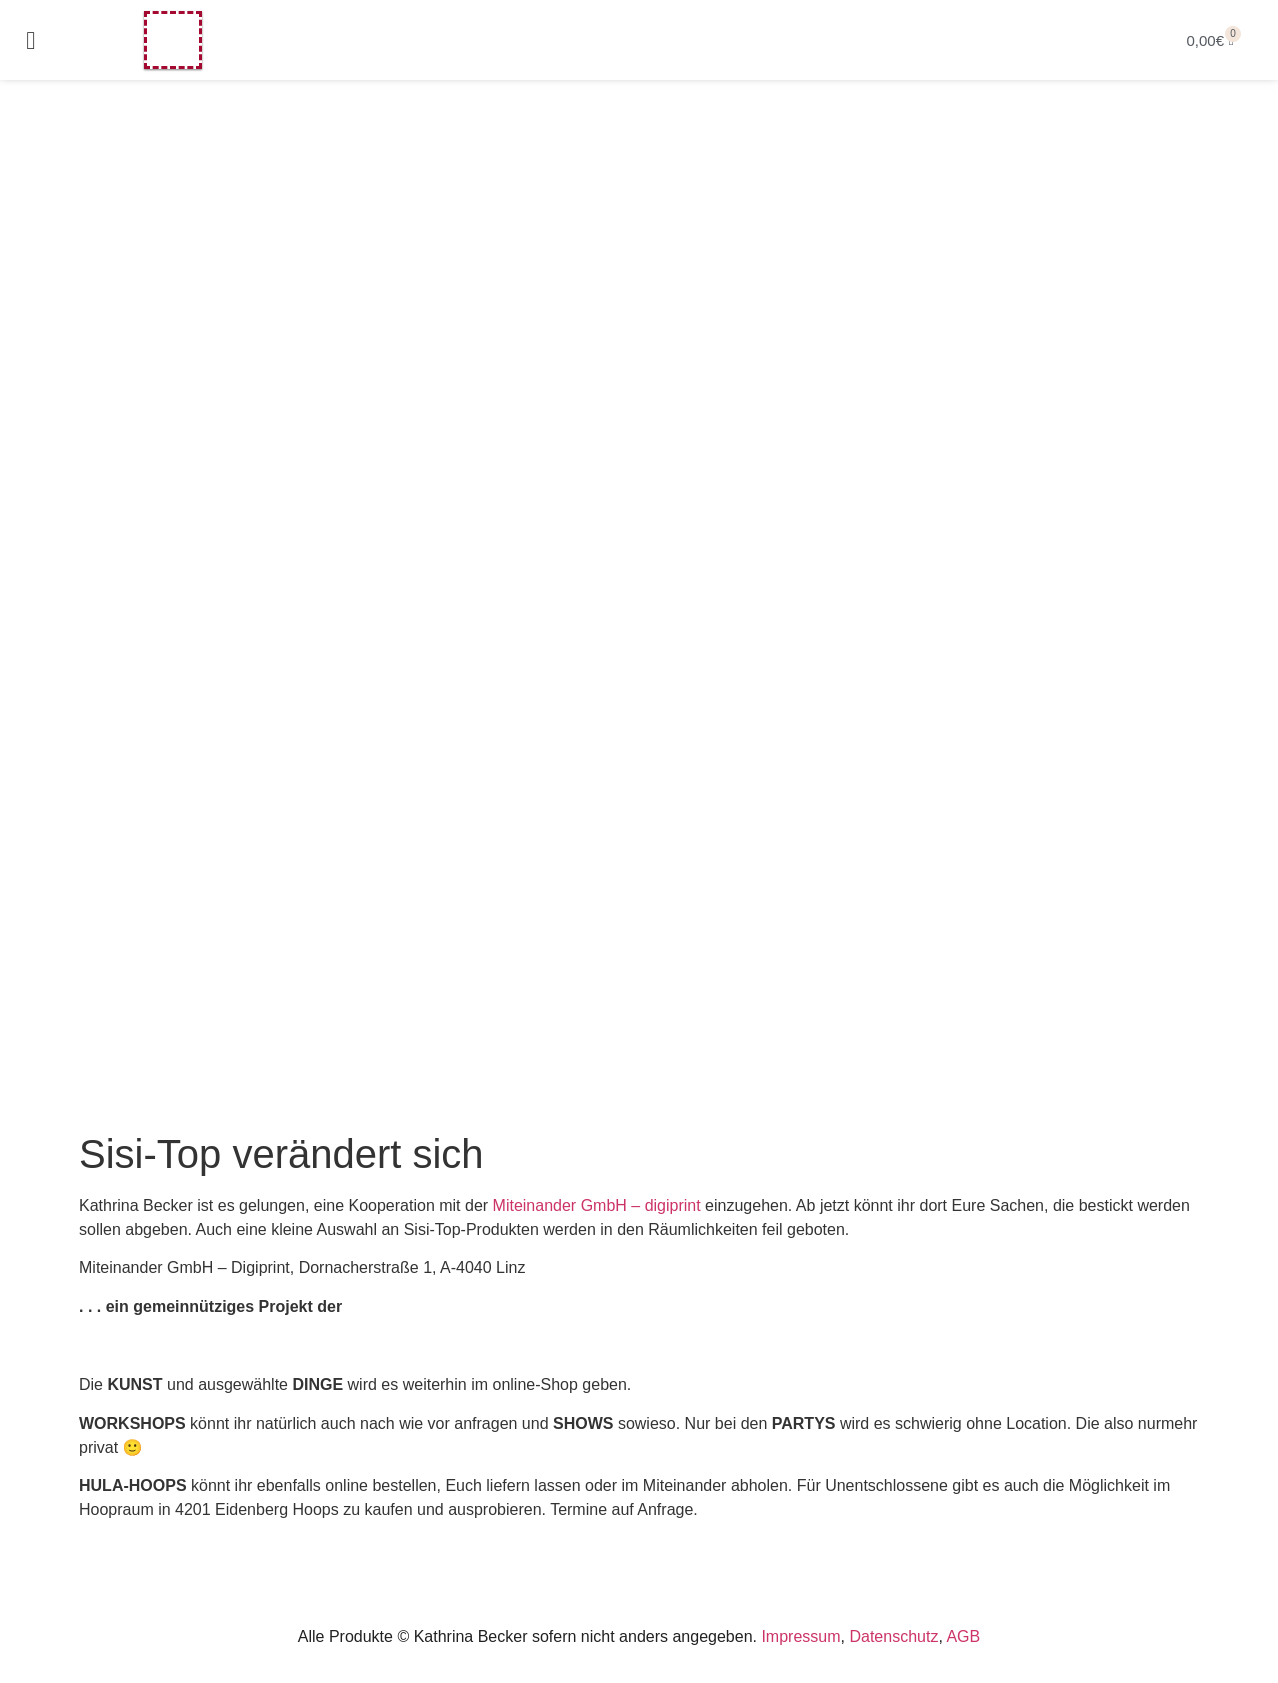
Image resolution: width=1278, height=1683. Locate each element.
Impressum (800, 1636)
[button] (31, 40)
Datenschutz (893, 1636)
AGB (963, 1636)
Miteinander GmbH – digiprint (597, 1205)
